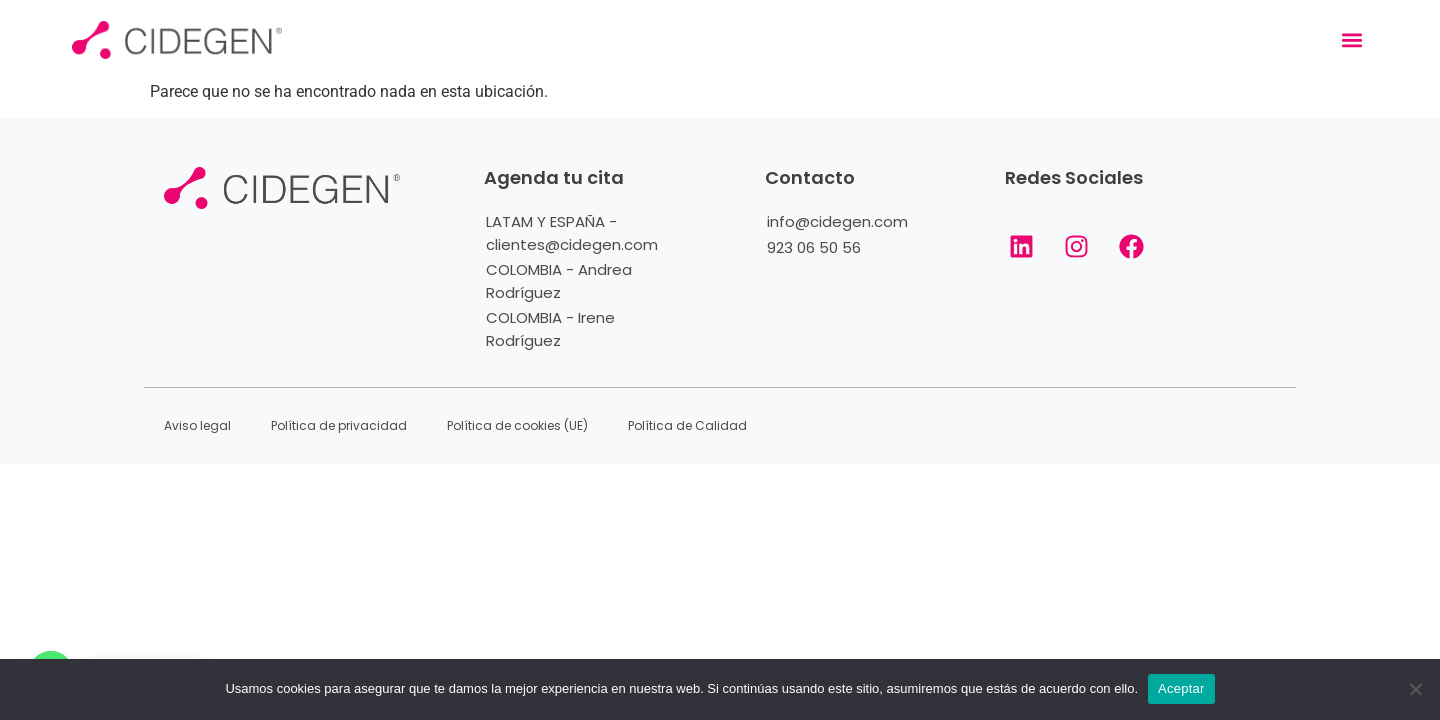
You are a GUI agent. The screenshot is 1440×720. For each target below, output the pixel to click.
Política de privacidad (339, 425)
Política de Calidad (687, 425)
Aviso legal (197, 425)
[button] (1351, 40)
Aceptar (1181, 688)
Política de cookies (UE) (517, 425)
